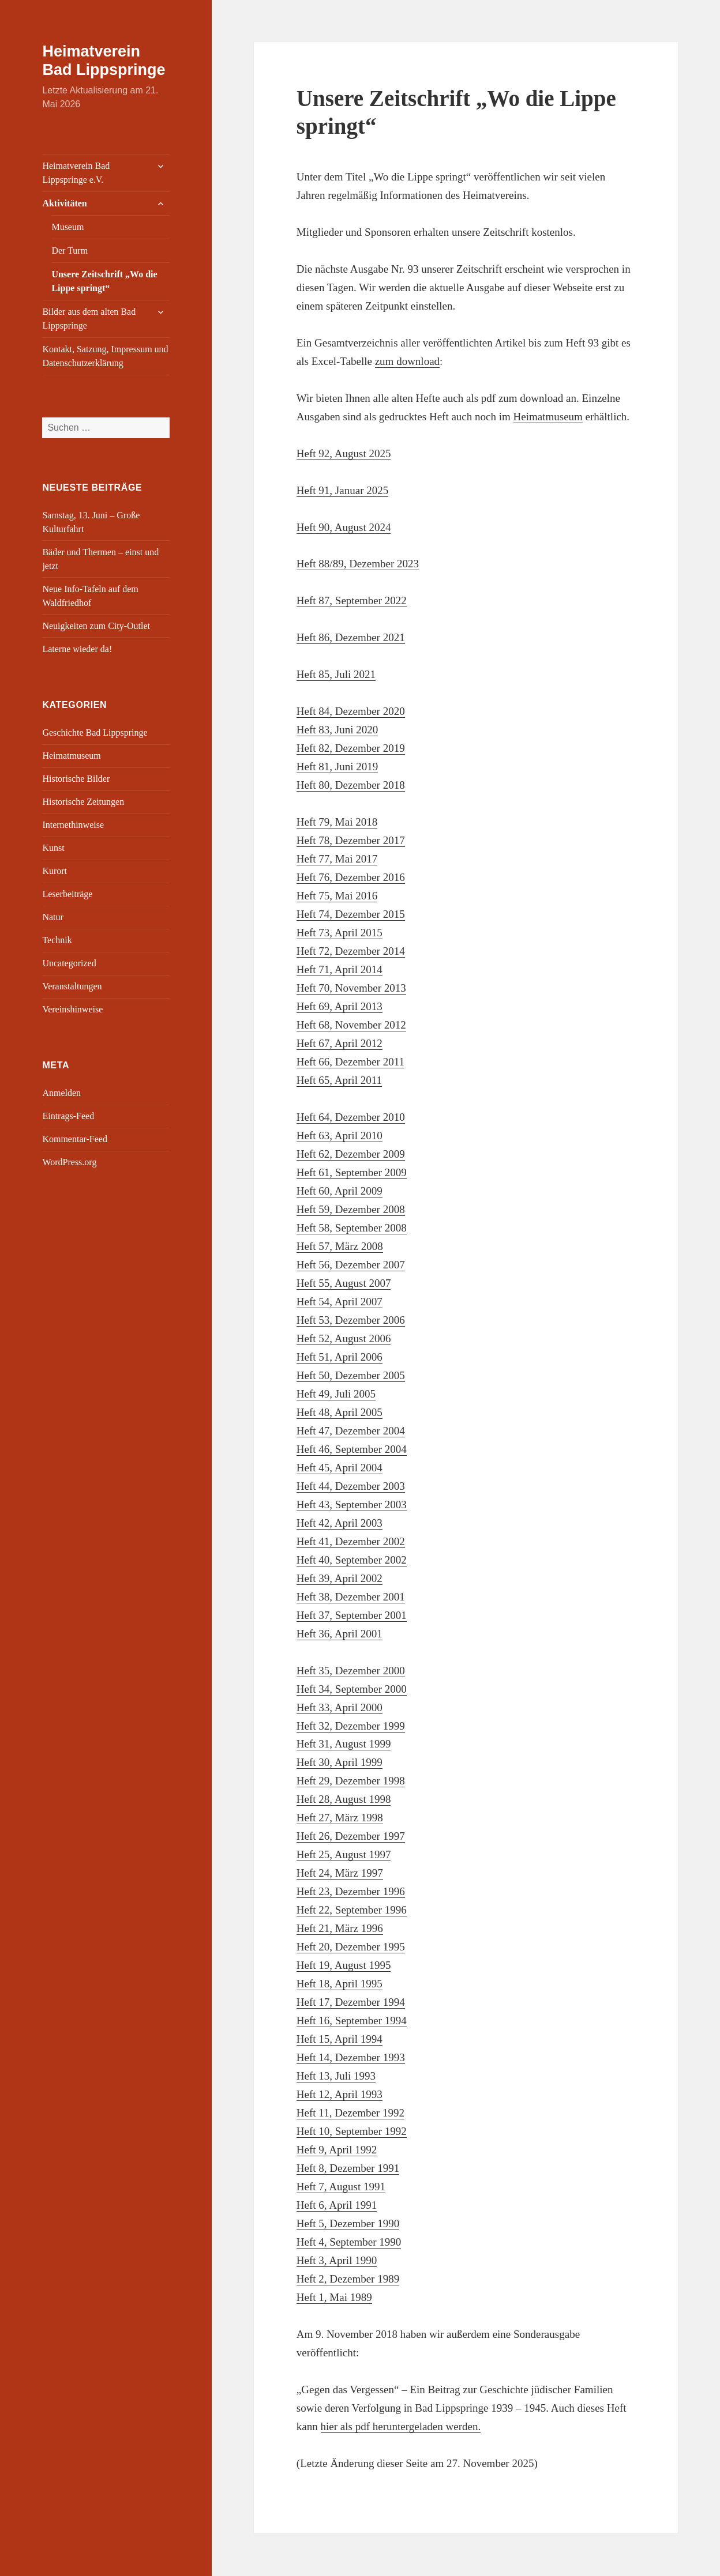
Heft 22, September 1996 (352, 1910)
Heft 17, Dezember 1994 (351, 2002)
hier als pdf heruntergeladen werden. (401, 2426)
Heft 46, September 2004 (352, 1449)
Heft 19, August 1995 (344, 1965)
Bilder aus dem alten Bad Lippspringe (89, 318)
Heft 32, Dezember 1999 (351, 1726)
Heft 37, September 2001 (352, 1615)
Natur (52, 917)
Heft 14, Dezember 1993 (351, 2057)
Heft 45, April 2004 (339, 1468)
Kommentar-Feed (74, 1139)
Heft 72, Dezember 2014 (351, 951)
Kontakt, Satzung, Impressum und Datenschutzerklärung (105, 356)
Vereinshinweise (72, 1009)
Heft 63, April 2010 (339, 1135)
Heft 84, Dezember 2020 (351, 711)
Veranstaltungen (72, 986)
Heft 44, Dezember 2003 (351, 1486)
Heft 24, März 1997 (340, 1873)
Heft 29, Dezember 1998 (351, 1781)
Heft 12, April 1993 (339, 2094)
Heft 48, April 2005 (339, 1412)
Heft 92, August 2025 (344, 453)
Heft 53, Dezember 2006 (351, 1320)
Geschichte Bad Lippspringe (94, 732)
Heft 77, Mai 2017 (337, 859)
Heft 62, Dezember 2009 (351, 1154)
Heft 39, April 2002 (339, 1578)
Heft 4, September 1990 (349, 2242)
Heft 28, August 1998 (344, 1799)
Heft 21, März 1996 (340, 1928)
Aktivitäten (64, 203)
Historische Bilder (76, 779)
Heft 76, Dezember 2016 (351, 877)
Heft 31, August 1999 (344, 1744)
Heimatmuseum (71, 755)
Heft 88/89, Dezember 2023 (358, 564)
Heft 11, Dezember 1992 (350, 2113)
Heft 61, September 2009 (352, 1172)
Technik (57, 940)
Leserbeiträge (67, 894)
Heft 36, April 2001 (339, 1634)
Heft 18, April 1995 (339, 1984)
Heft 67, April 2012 (339, 1043)
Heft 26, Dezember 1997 (351, 1836)
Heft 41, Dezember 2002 (351, 1541)
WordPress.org (69, 1162)
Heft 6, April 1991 (337, 2205)
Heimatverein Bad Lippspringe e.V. (76, 172)
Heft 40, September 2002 (352, 1560)
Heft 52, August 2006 (344, 1338)
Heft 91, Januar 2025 (342, 490)
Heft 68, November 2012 (351, 1025)
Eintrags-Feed (68, 1116)
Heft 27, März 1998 (340, 1818)
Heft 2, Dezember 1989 (348, 2279)
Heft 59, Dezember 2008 (351, 1209)
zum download (407, 361)
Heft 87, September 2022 (352, 600)
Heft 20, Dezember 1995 (351, 1947)
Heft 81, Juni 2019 (337, 766)
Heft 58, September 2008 (352, 1228)
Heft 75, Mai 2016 (337, 896)
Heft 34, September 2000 (352, 1689)
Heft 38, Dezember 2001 (351, 1597)
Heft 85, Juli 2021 (336, 674)
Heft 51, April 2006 (339, 1357)
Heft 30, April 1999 (339, 1762)
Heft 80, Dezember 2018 (351, 785)
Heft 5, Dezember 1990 (348, 2223)
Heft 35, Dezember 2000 (351, 1670)
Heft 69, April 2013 (339, 1006)
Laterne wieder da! (77, 649)
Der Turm (69, 250)
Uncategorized (69, 963)
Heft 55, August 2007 (344, 1283)
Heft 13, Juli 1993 (336, 2076)
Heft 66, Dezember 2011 (350, 1062)
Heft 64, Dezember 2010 (351, 1117)
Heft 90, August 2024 (344, 527)
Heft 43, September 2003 (352, 1504)
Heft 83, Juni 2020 (337, 730)
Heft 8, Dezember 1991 (348, 2168)
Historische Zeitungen (83, 802)
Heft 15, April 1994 (339, 2039)
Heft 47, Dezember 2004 (351, 1431)
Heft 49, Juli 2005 (336, 1394)
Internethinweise (73, 825)
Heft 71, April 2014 (339, 969)
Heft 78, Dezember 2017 (351, 840)
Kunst (53, 848)
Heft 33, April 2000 (339, 1707)
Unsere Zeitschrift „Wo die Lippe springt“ (104, 281)
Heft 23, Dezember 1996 (351, 1891)
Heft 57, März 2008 (340, 1246)
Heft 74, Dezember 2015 (351, 914)
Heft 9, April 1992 (337, 2150)
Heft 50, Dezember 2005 (351, 1375)
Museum (67, 227)
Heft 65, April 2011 (339, 1080)
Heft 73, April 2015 (339, 933)
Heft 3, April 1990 (337, 2260)
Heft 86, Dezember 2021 (351, 637)
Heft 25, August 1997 (344, 1854)
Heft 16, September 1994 (352, 2020)
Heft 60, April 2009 (339, 1191)
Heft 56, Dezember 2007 (351, 1265)
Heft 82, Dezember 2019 (351, 748)
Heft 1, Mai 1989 (334, 2297)
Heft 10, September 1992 (352, 2131)
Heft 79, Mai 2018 (337, 822)
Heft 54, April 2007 (339, 1301)
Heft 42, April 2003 (339, 1523)
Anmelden (61, 1093)
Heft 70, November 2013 (351, 988)
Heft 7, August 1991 (341, 2186)
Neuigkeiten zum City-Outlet (96, 626)
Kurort (54, 871)
